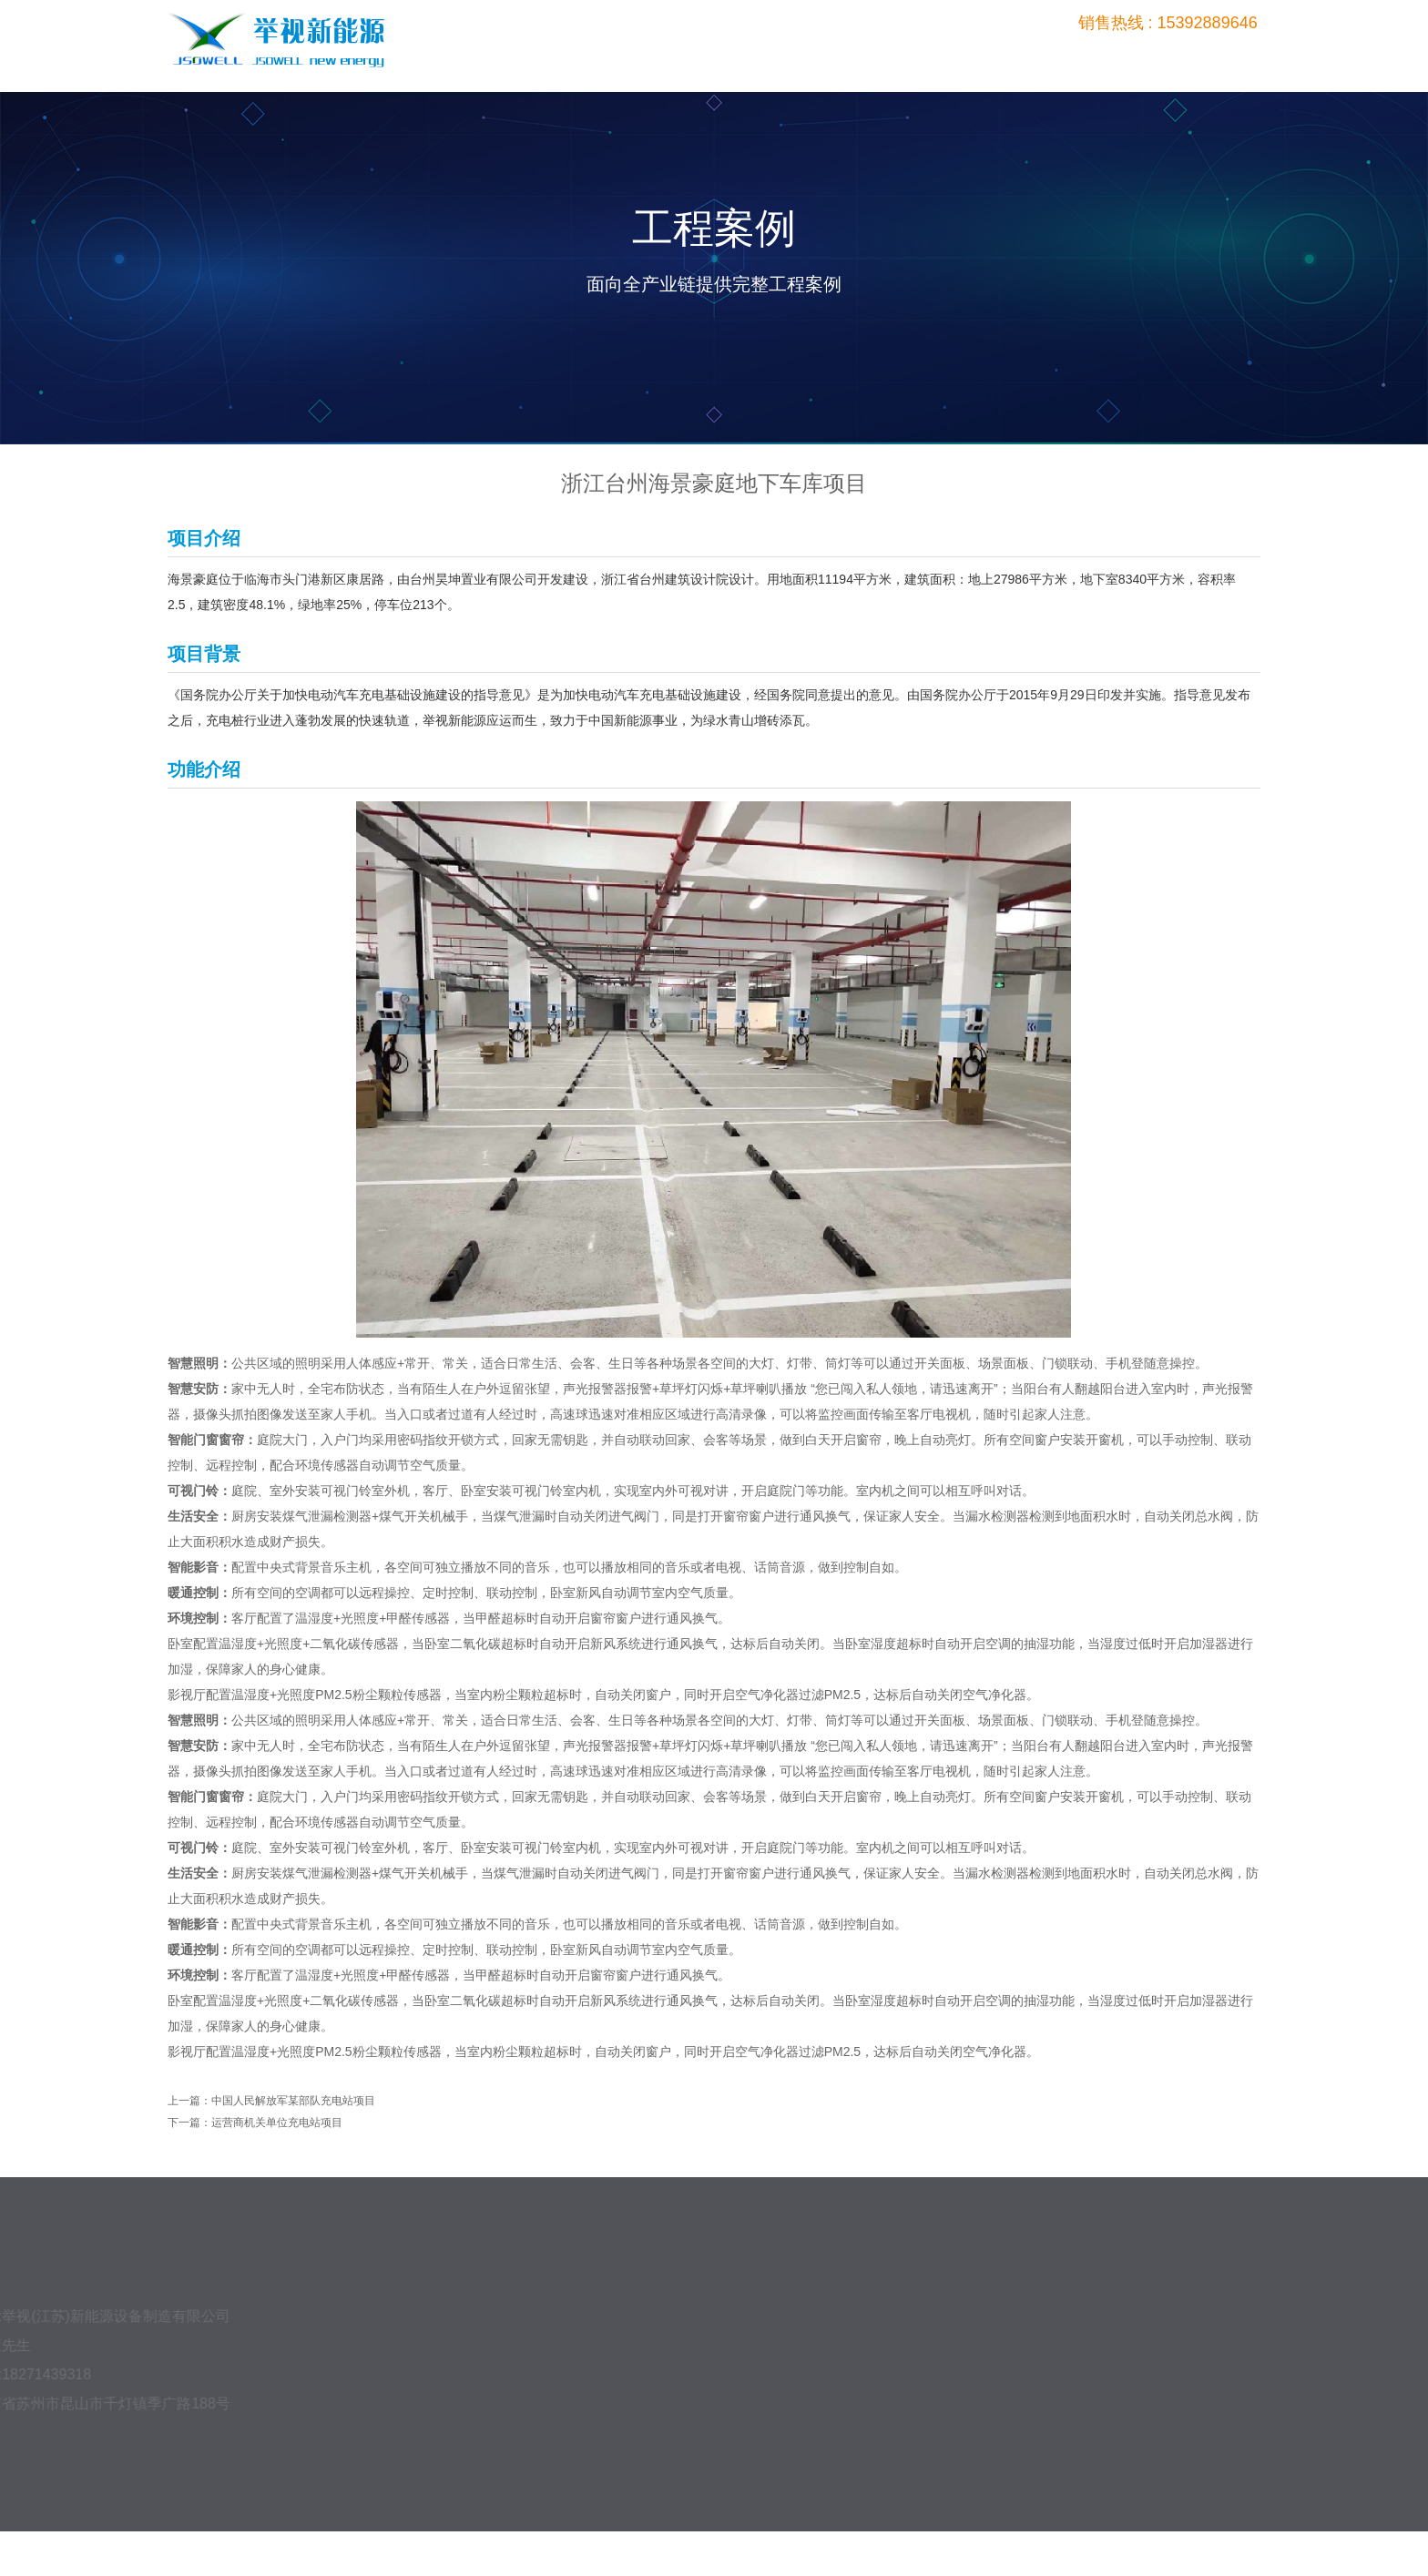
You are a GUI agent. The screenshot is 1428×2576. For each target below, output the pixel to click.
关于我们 (1213, 57)
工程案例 (968, 57)
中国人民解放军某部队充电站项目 (293, 2100)
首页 (805, 57)
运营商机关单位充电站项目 (276, 2122)
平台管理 (1050, 57)
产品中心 (886, 57)
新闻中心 (1132, 57)
